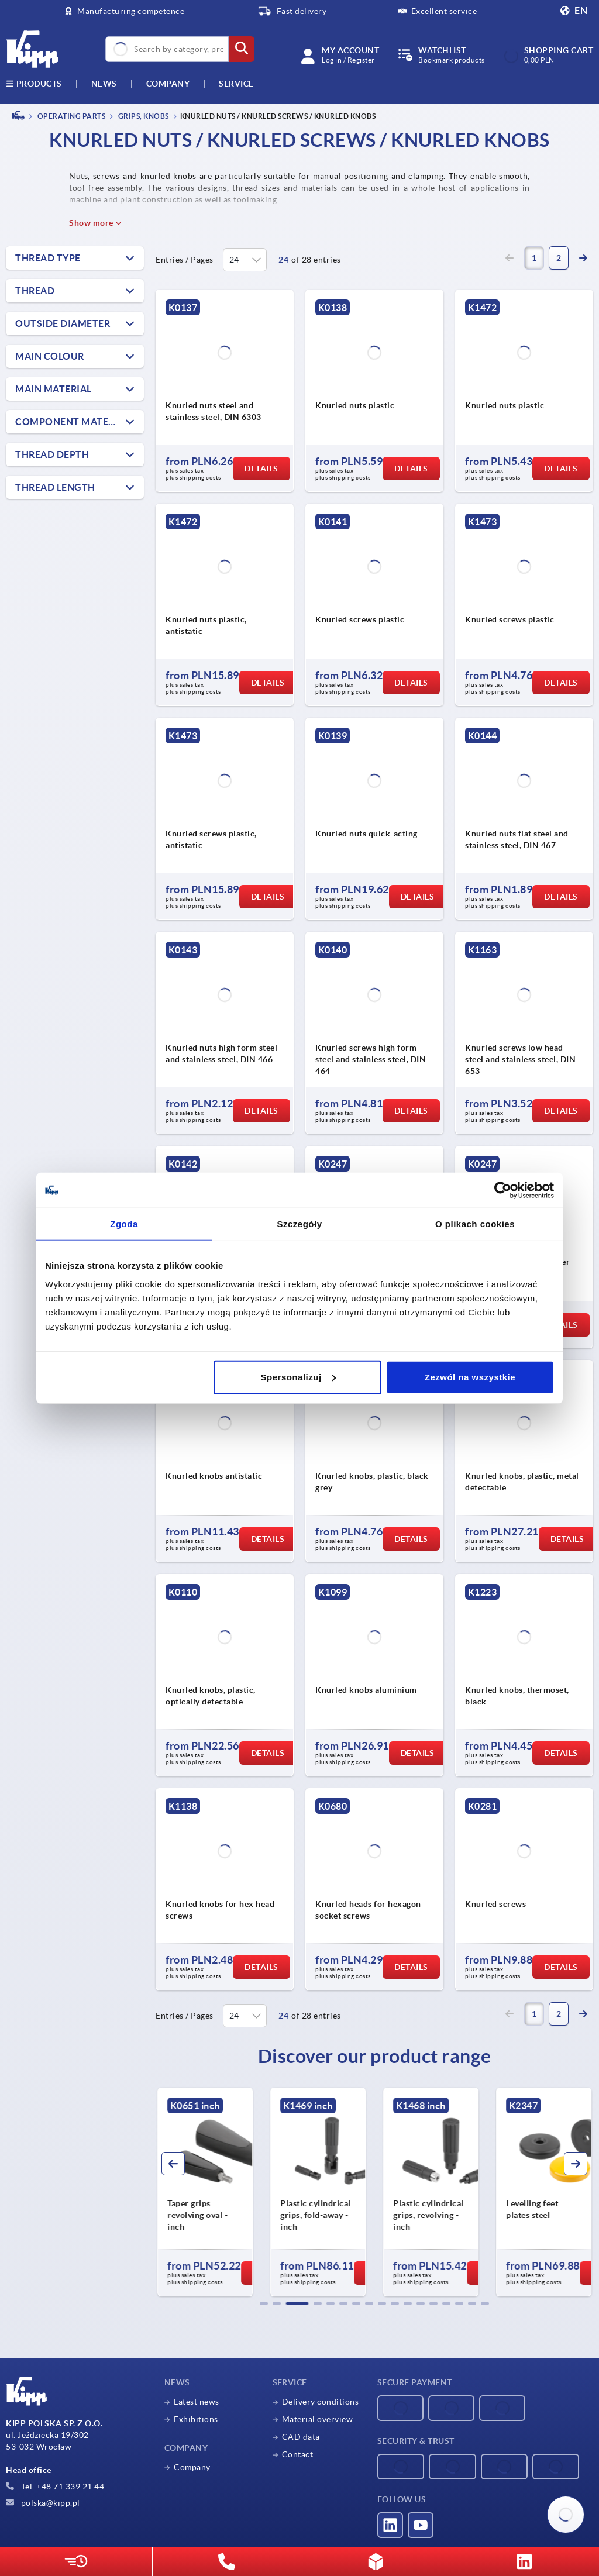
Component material (72, 421)
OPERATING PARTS (70, 116)
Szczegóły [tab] (299, 1224)
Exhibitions (196, 2419)
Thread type (48, 258)
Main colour (49, 356)
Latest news (196, 2401)
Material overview (317, 2419)
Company (168, 84)
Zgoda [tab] (124, 1224)
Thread (34, 290)
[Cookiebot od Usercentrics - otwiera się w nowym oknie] (503, 1190)
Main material (53, 389)
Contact (298, 2454)
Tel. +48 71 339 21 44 (55, 2486)
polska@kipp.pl (43, 2503)
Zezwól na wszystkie (470, 1377)
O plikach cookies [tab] (475, 1224)
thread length (55, 487)
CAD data (301, 2436)
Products (34, 84)
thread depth (52, 454)
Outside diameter (62, 323)
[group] (205, 2192)
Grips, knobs (142, 116)
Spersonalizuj (298, 1377)
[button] (264, 2303)
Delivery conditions (320, 2401)
